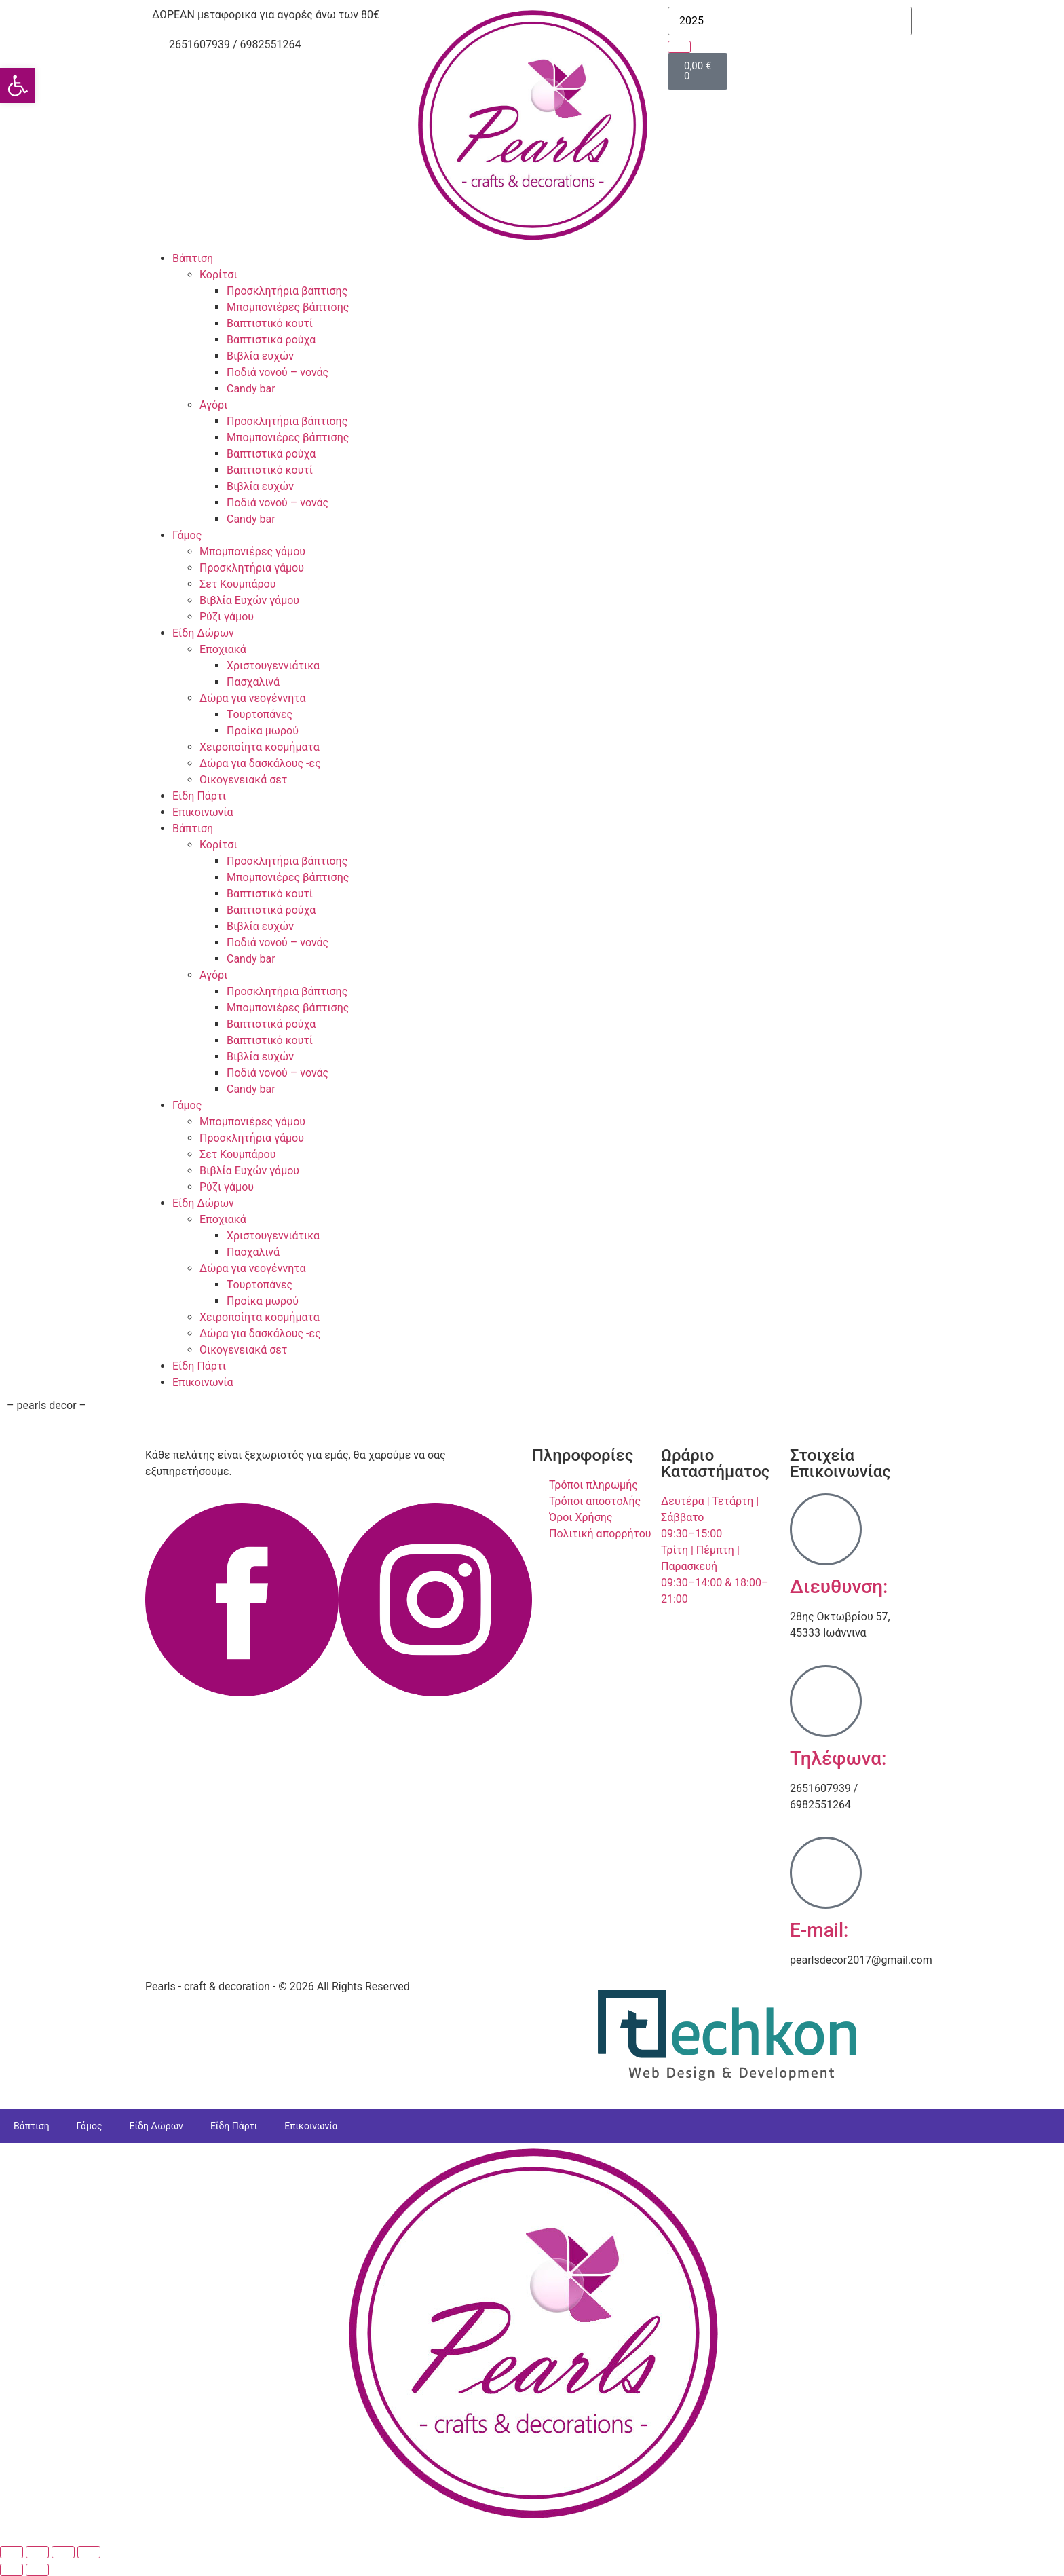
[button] (17, 85)
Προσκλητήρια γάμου (252, 567)
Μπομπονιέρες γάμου (252, 551)
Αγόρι (213, 404)
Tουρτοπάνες (259, 714)
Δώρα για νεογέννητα (252, 698)
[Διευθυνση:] (826, 1529)
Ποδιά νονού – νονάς (277, 372)
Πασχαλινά (253, 681)
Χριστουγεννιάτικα (273, 665)
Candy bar (251, 388)
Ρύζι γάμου (227, 616)
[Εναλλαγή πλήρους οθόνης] (37, 2552)
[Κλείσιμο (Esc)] (88, 2552)
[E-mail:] (826, 1873)
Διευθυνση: (839, 1586)
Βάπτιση (192, 258)
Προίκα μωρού (263, 730)
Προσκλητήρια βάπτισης (287, 290)
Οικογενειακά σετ (243, 779)
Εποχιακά (223, 649)
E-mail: (819, 1930)
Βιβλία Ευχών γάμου (249, 600)
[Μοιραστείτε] (63, 2552)
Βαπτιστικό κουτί (270, 323)
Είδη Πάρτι (199, 795)
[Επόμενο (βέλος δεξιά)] (37, 2570)
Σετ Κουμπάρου (238, 584)
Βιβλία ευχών (260, 356)
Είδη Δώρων (203, 633)
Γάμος (187, 535)
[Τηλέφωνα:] (826, 1701)
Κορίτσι (219, 274)
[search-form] (790, 21)
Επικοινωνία (202, 812)
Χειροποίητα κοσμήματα (260, 747)
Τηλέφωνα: (838, 1758)
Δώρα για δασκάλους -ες (260, 763)
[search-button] (679, 47)
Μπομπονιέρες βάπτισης (288, 307)
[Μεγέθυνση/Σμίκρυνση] (11, 2552)
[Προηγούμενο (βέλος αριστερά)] (11, 2570)
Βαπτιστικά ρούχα (271, 339)
